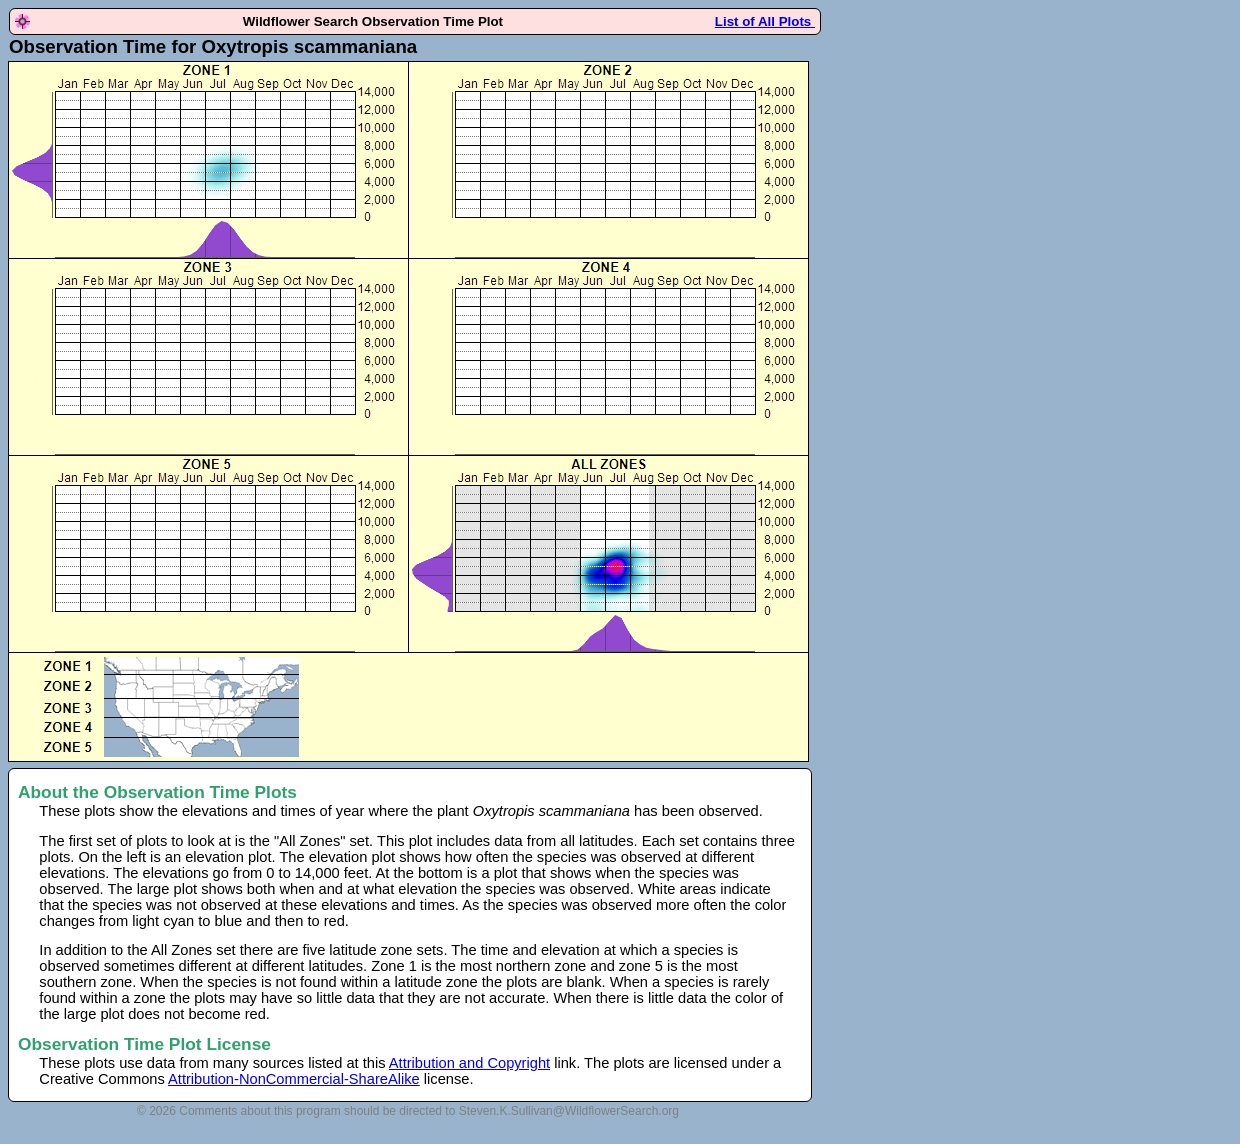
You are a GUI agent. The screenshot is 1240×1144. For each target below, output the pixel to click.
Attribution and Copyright (469, 1063)
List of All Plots (765, 21)
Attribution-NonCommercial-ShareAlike (294, 1079)
